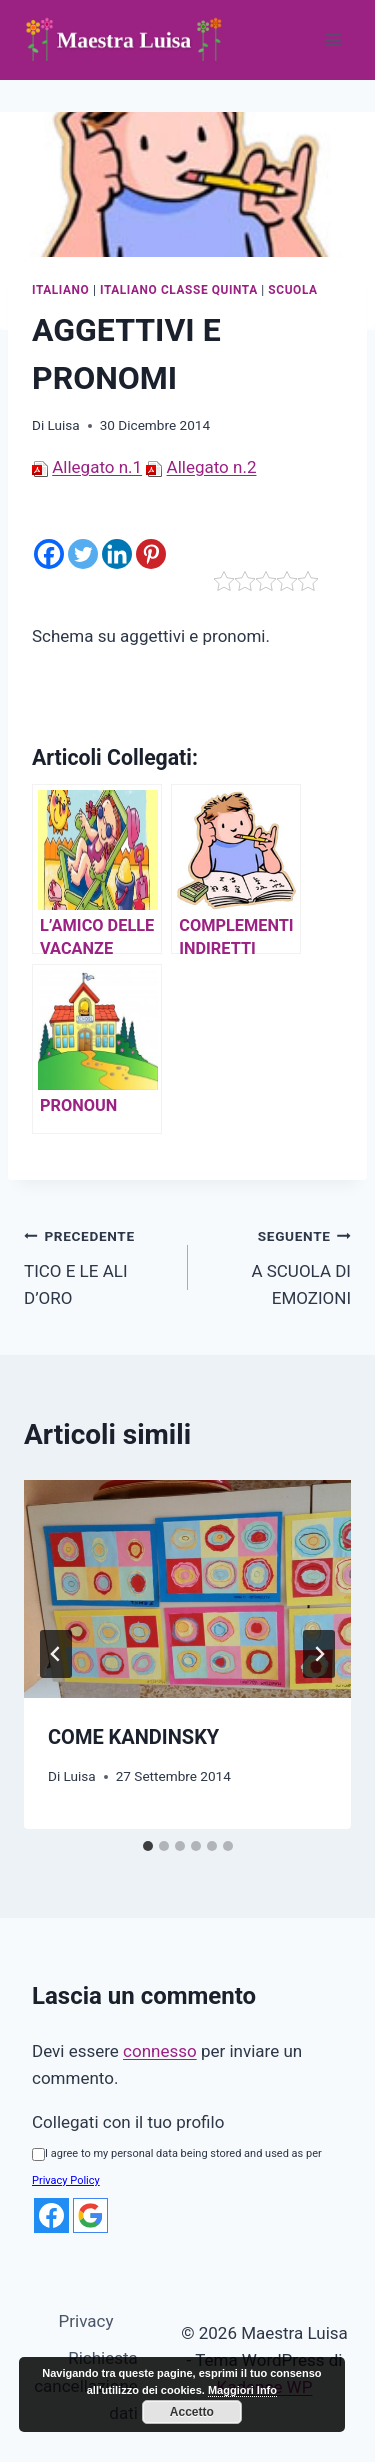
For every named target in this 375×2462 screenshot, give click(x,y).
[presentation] (187, 1589)
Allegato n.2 (212, 467)
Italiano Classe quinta (179, 290)
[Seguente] (319, 1654)
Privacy (86, 2321)
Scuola (292, 290)
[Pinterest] (151, 542)
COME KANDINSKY (133, 1737)
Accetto (192, 2412)
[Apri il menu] (332, 39)
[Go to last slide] (56, 1654)
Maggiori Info (242, 2390)
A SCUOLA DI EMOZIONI (278, 1265)
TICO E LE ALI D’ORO (97, 1265)
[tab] (148, 1846)
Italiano (60, 290)
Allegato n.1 (97, 467)
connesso (160, 2051)
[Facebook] (49, 542)
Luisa (63, 425)
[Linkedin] (117, 542)
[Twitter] (83, 542)
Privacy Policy (66, 2180)
